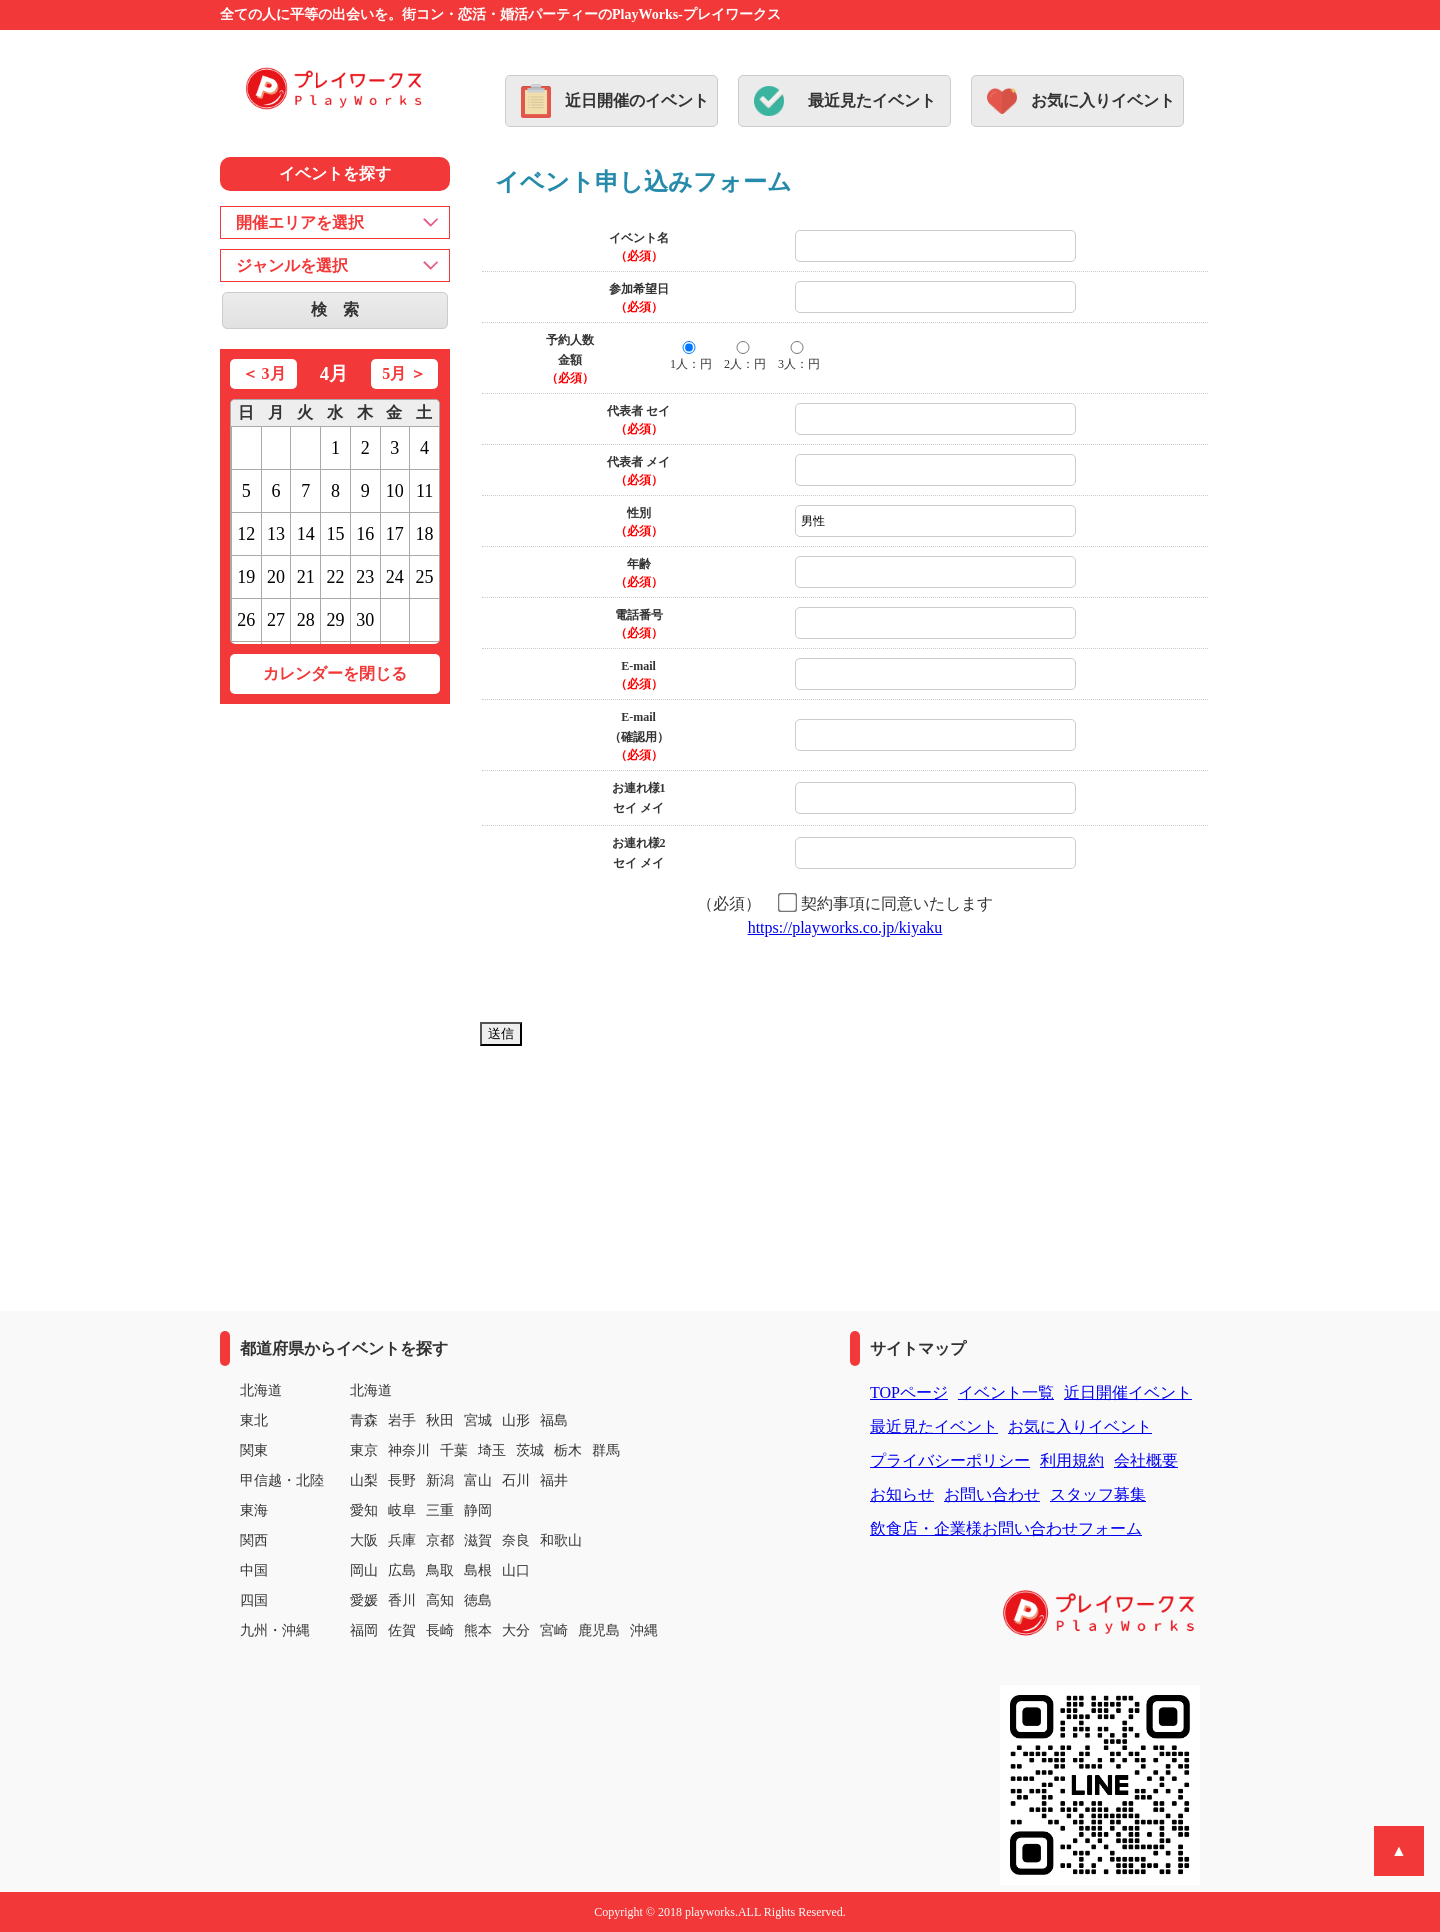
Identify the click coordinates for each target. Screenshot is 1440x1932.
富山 (478, 1480)
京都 (440, 1540)
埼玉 (492, 1450)
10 (395, 491)
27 (276, 620)
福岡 (364, 1630)
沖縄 (644, 1630)
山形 (516, 1420)
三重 (440, 1510)
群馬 (606, 1450)
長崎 (440, 1630)
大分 (516, 1630)
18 (425, 534)
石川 (516, 1480)
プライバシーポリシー (950, 1460)
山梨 (364, 1480)
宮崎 (554, 1630)
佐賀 (402, 1630)
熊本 (478, 1630)
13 (276, 534)
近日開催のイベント (637, 100)
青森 (364, 1420)
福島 (554, 1420)
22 (335, 577)
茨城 (530, 1450)
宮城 (478, 1420)
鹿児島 (599, 1630)
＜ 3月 (264, 373)
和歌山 (561, 1540)
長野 (402, 1480)
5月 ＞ (404, 373)
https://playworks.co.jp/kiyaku (845, 927)
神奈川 (409, 1450)
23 (365, 577)
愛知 (364, 1510)
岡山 (364, 1570)
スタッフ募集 (1098, 1494)
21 (306, 577)
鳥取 (440, 1570)
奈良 (516, 1540)
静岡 (478, 1510)
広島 (402, 1570)
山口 (516, 1570)
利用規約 (1072, 1460)
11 (424, 491)
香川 (402, 1600)
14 (306, 534)
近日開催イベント (1128, 1392)
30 (365, 620)
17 (395, 534)
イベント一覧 (1006, 1392)
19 (246, 577)
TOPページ (909, 1392)
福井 (554, 1480)
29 (335, 620)
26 (246, 620)
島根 (478, 1570)
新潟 (440, 1480)
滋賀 (478, 1540)
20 (276, 577)
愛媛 (364, 1600)
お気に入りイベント (1103, 100)
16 (365, 534)
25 (425, 577)
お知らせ (902, 1494)
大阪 (364, 1540)
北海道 (371, 1390)
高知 (440, 1600)
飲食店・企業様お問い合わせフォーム (1006, 1528)
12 (246, 534)
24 (395, 577)
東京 (364, 1450)
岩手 (402, 1420)
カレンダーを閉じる (335, 673)
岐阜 (402, 1510)
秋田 (440, 1420)
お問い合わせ (992, 1494)
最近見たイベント (872, 100)
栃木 (568, 1450)
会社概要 (1146, 1460)
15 (335, 534)
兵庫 (402, 1540)
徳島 (478, 1600)
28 (306, 620)
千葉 (454, 1450)
